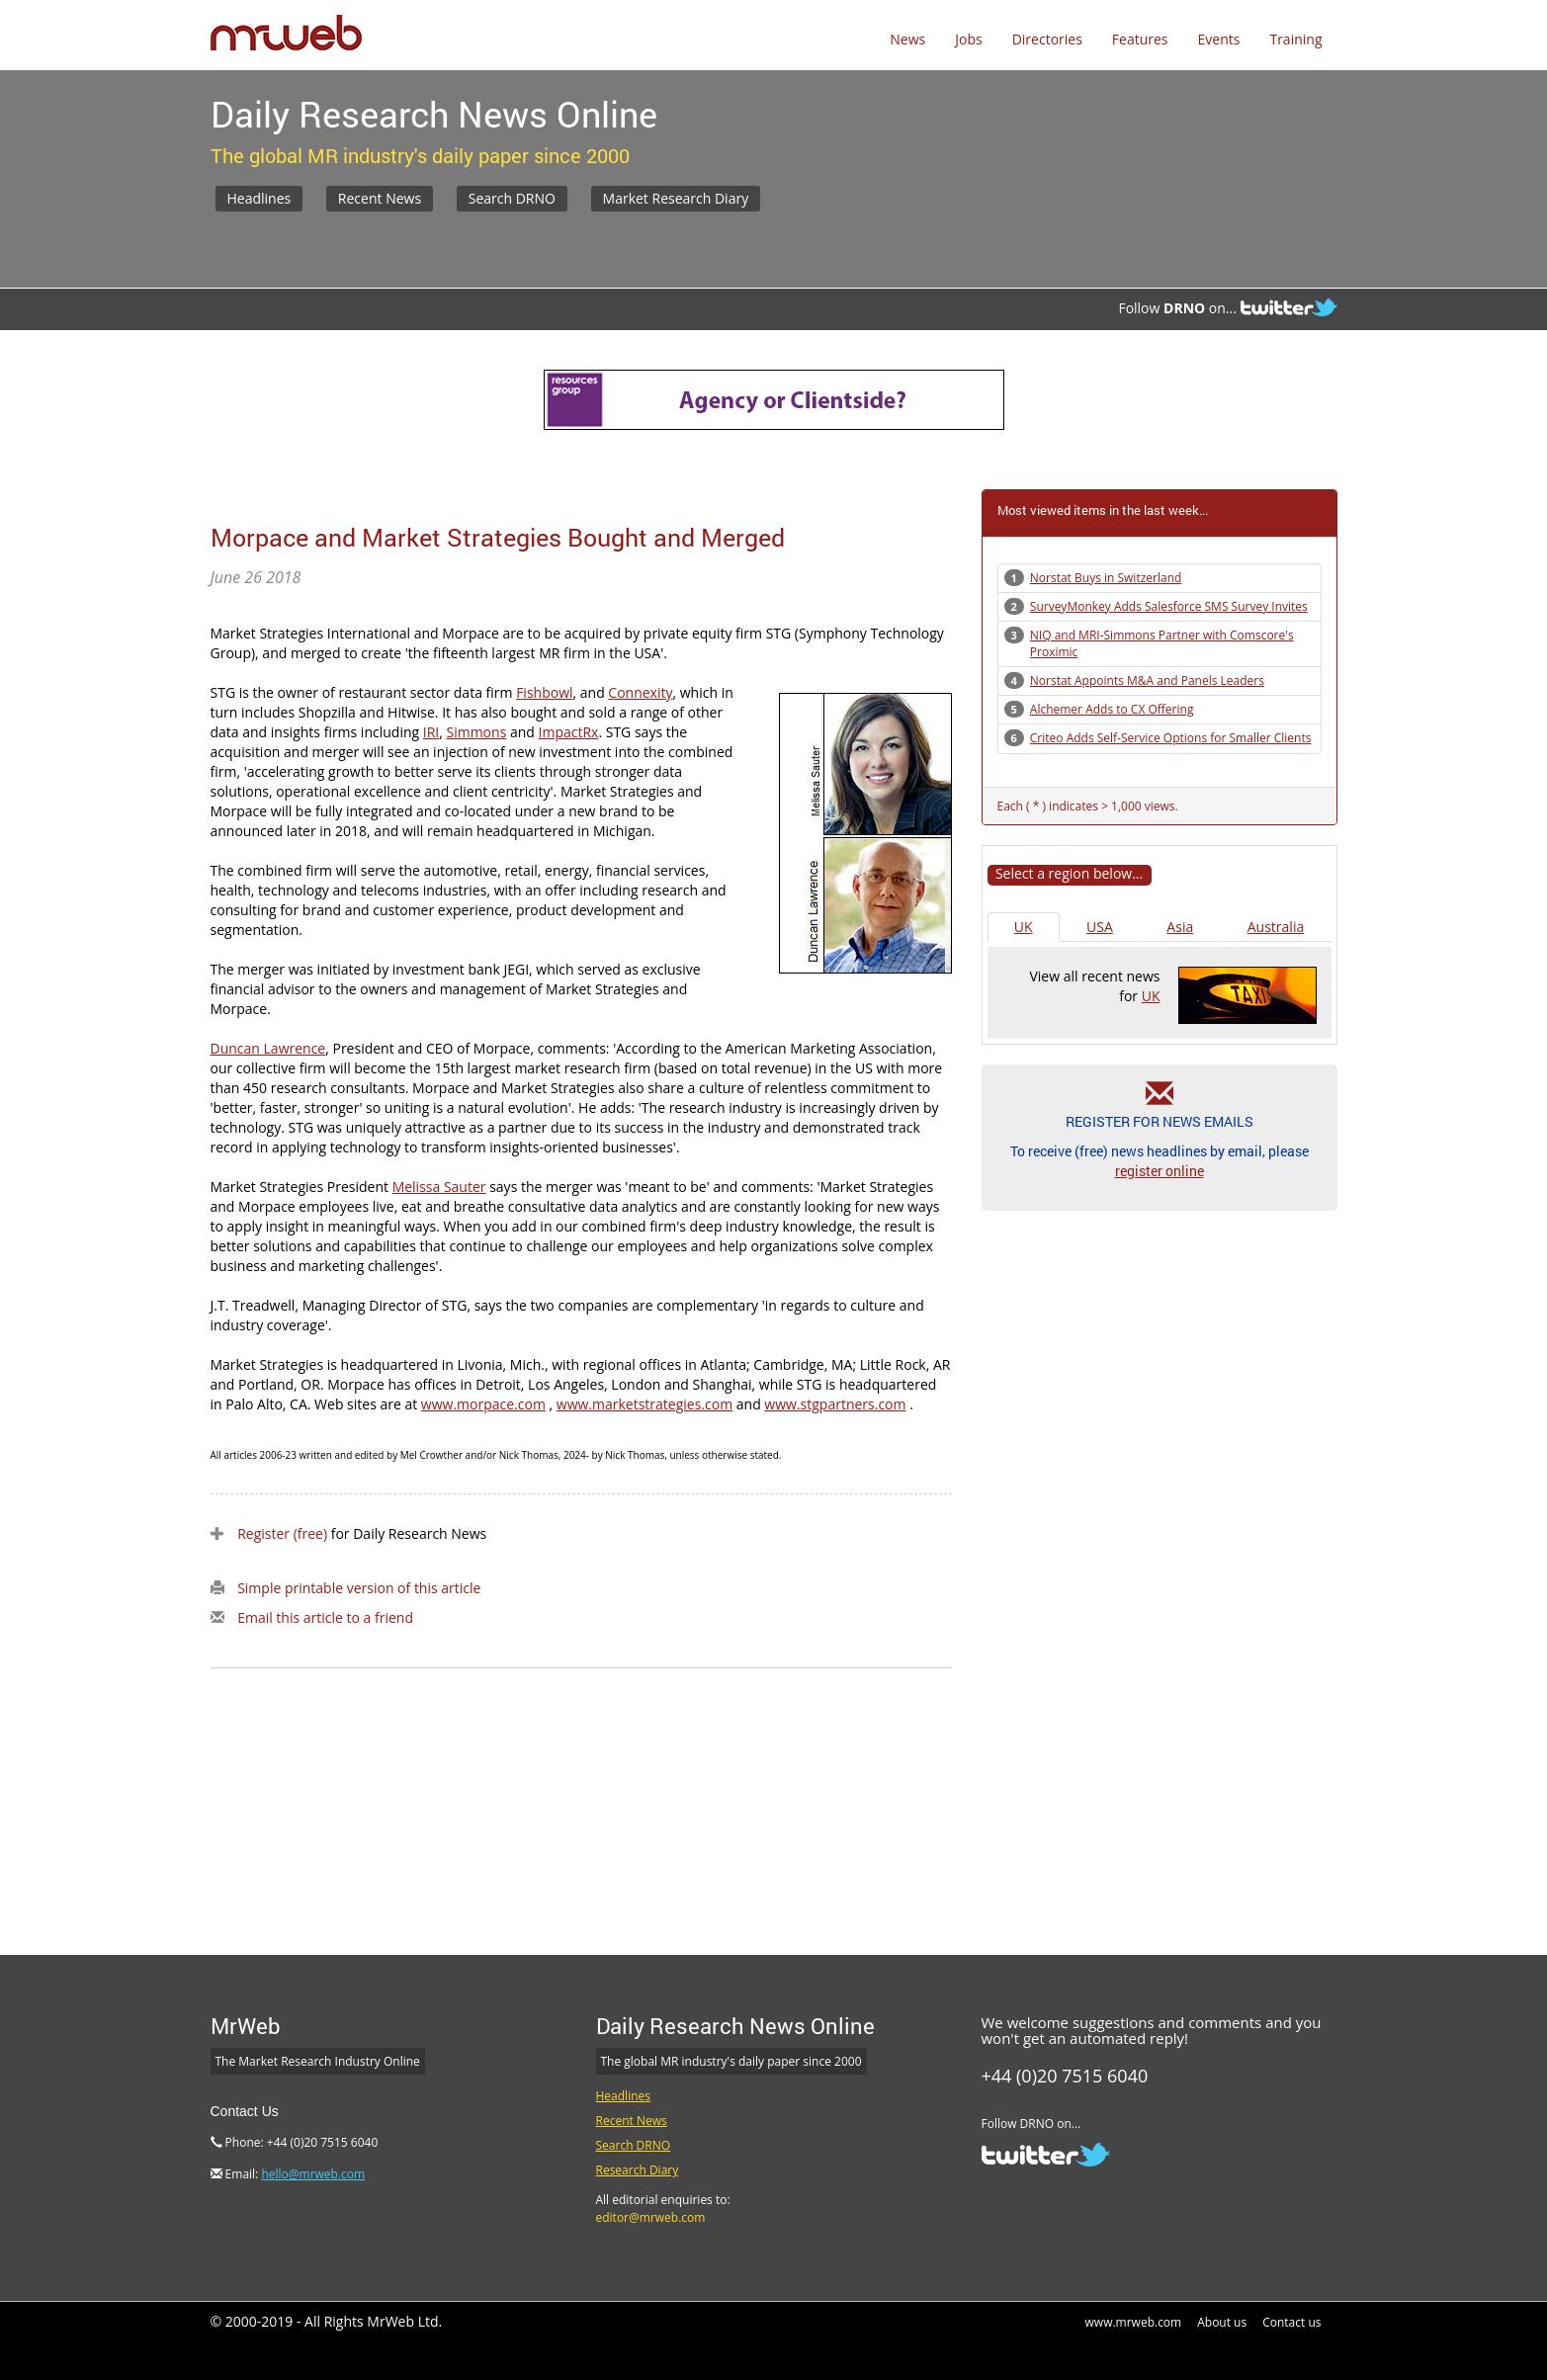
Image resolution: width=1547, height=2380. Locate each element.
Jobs (968, 39)
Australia (1275, 926)
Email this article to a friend (325, 1617)
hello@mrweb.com (313, 2174)
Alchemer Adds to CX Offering (1112, 709)
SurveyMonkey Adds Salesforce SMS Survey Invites (1169, 606)
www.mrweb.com (1133, 2322)
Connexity (640, 692)
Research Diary (637, 2170)
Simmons (476, 731)
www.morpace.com (483, 1404)
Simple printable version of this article (358, 1587)
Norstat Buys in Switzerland (1106, 577)
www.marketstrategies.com (644, 1404)
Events (1219, 39)
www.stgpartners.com (834, 1404)
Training (1295, 39)
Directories (1047, 39)
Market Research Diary (676, 198)
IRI (431, 731)
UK (1023, 926)
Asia (1179, 926)
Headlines (259, 198)
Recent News (379, 198)
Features (1140, 39)
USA (1099, 926)
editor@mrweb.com (651, 2217)
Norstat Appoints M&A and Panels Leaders (1147, 680)
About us (1221, 2322)
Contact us (1291, 2322)
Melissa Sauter (439, 1186)
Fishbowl (544, 692)
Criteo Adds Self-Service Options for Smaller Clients (1171, 737)
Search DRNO (512, 198)
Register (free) (282, 1533)
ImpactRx (569, 731)
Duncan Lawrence (268, 1048)
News (907, 39)
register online (1159, 1170)
